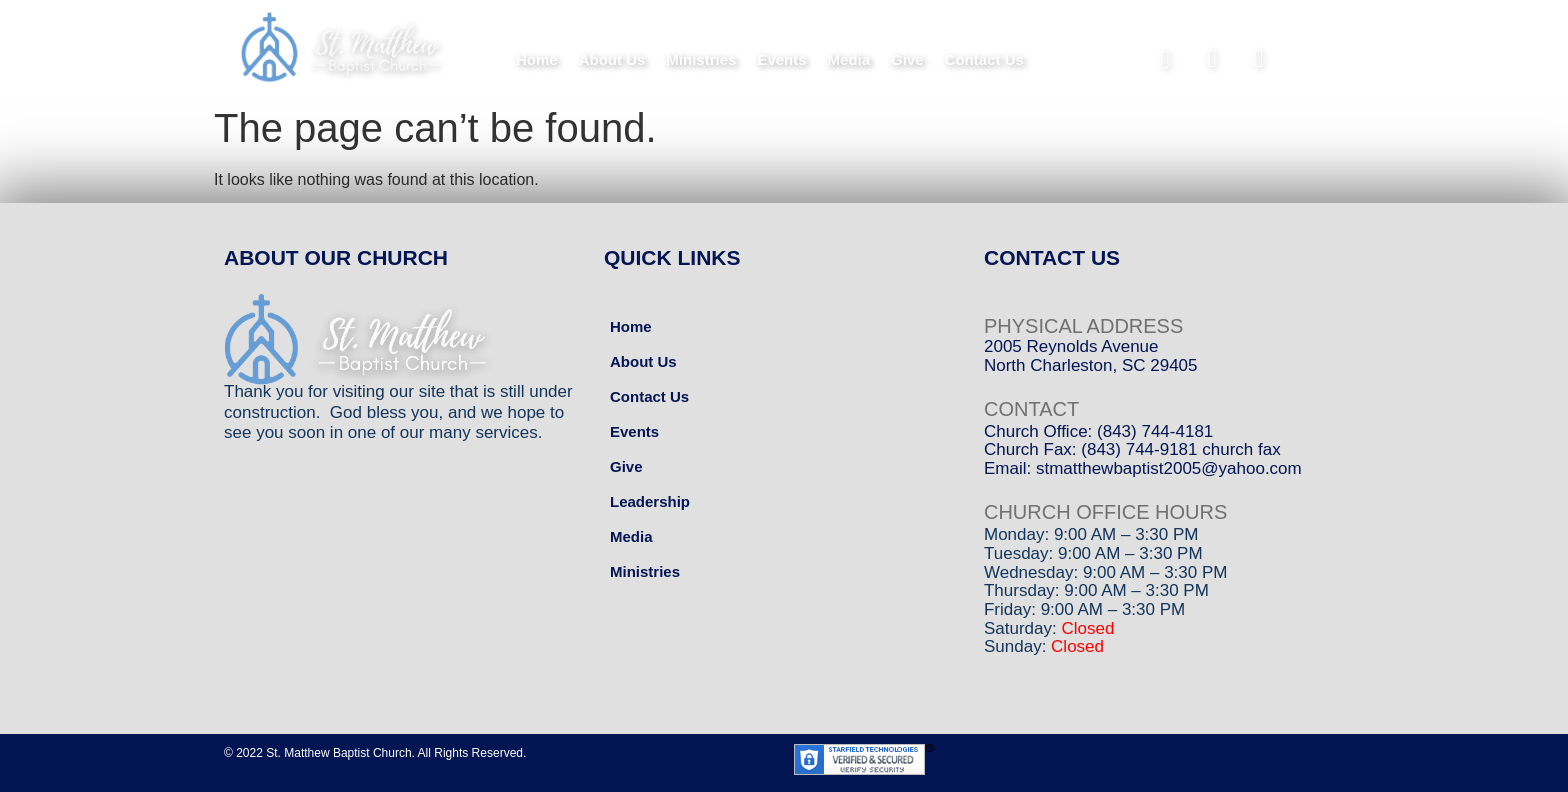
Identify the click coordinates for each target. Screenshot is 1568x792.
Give (907, 59)
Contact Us (984, 59)
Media (849, 59)
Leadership (650, 501)
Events (781, 59)
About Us (612, 59)
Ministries (701, 59)
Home (537, 59)
